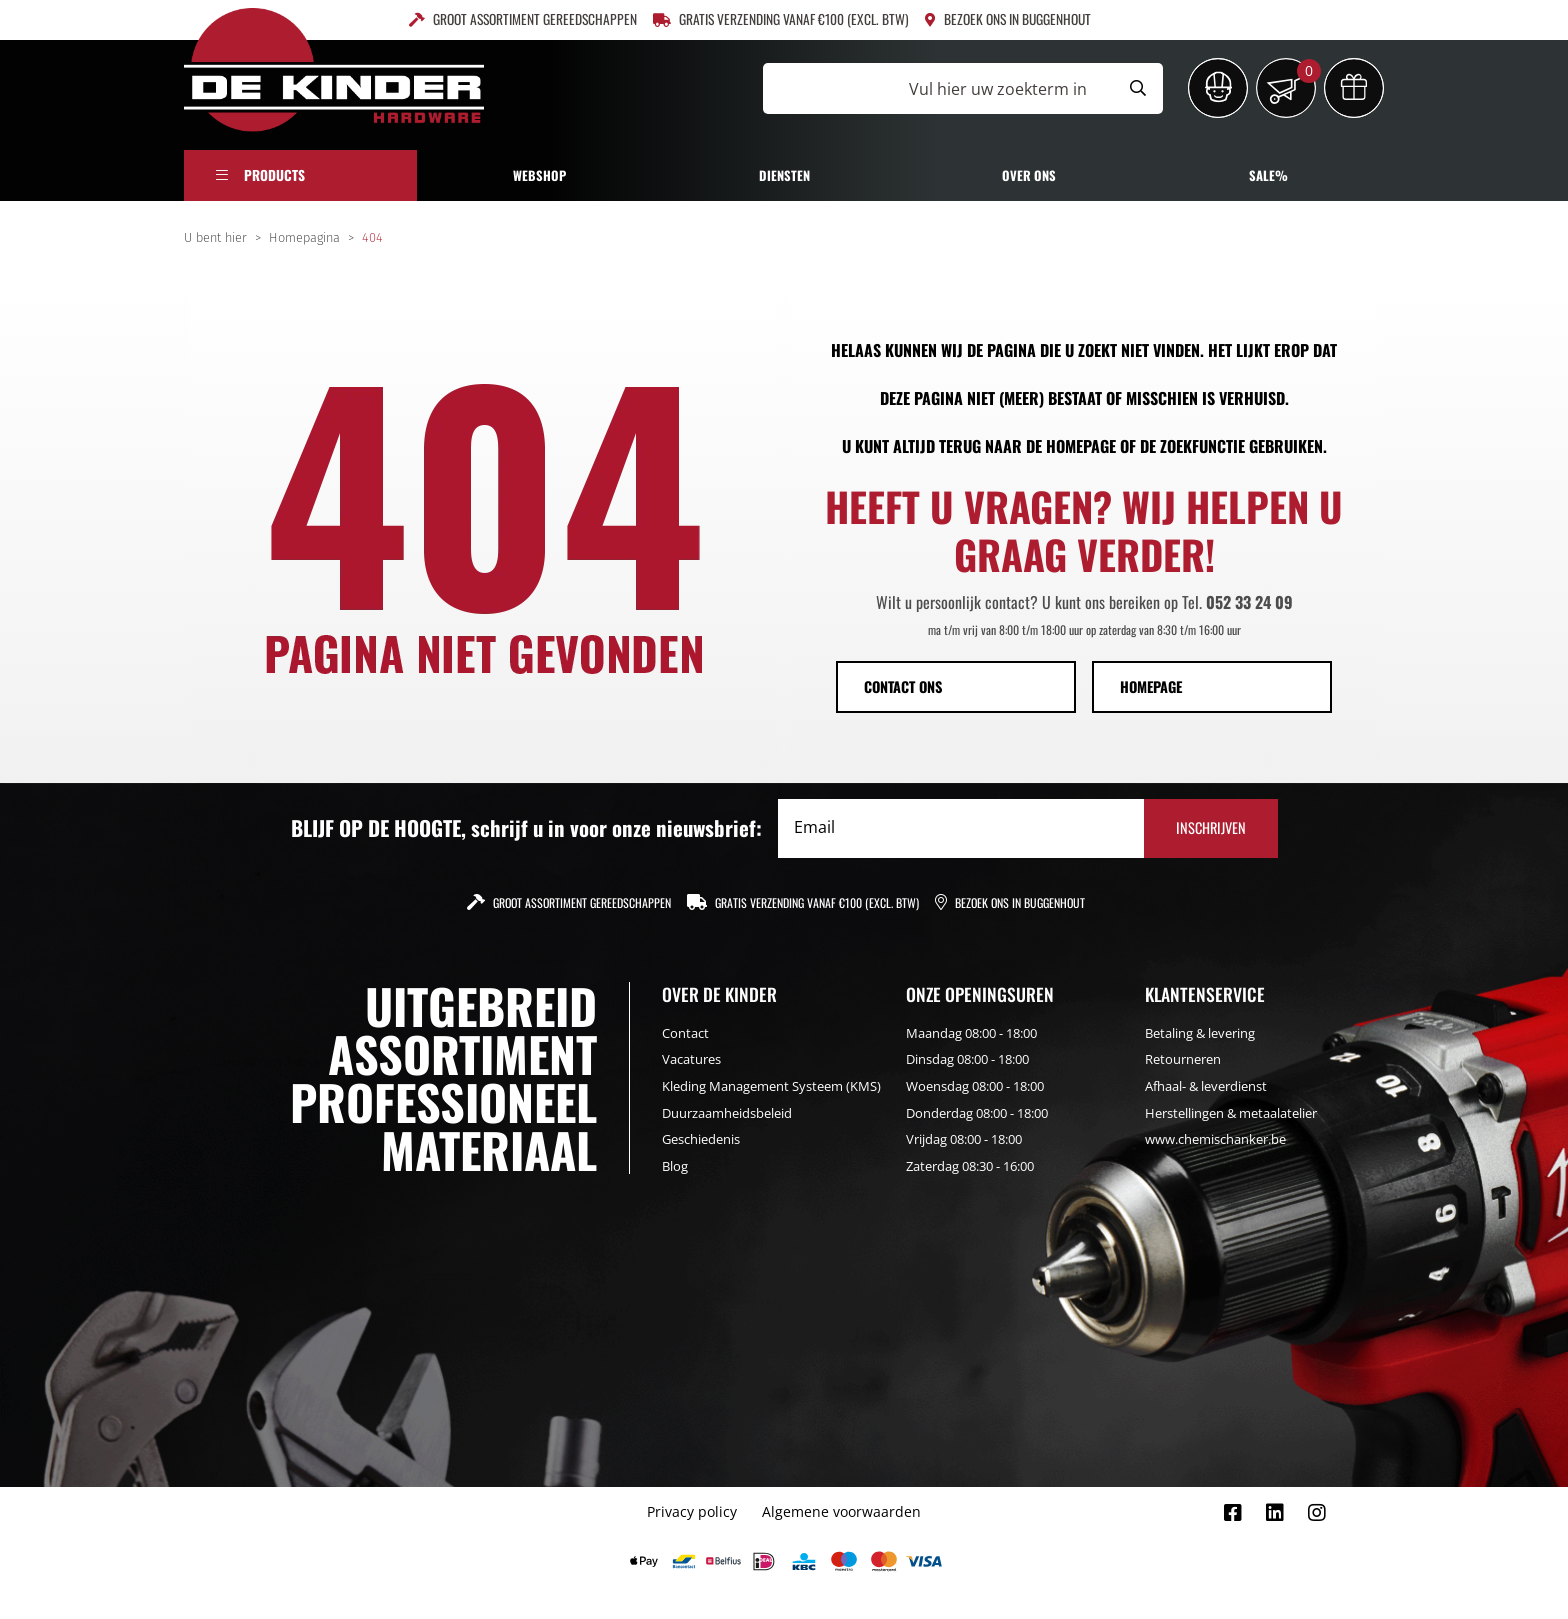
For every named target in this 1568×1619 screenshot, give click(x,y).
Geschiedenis (701, 1139)
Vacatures (691, 1059)
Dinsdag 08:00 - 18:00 (967, 1059)
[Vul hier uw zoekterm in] (938, 88)
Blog (675, 1166)
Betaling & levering (1200, 1033)
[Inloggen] (1218, 88)
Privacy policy (692, 1511)
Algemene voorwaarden (841, 1511)
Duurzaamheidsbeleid (727, 1113)
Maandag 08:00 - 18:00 (971, 1033)
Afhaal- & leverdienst (1206, 1086)
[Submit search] (1138, 88)
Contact (685, 1033)
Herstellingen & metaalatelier (1231, 1113)
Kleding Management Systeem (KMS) (771, 1086)
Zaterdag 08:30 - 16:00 (970, 1166)
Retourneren (1183, 1059)
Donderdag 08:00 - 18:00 (977, 1113)
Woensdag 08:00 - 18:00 (975, 1086)
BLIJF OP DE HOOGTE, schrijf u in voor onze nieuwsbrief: (526, 828)
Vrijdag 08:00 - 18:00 (964, 1139)
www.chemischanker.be (1215, 1139)
